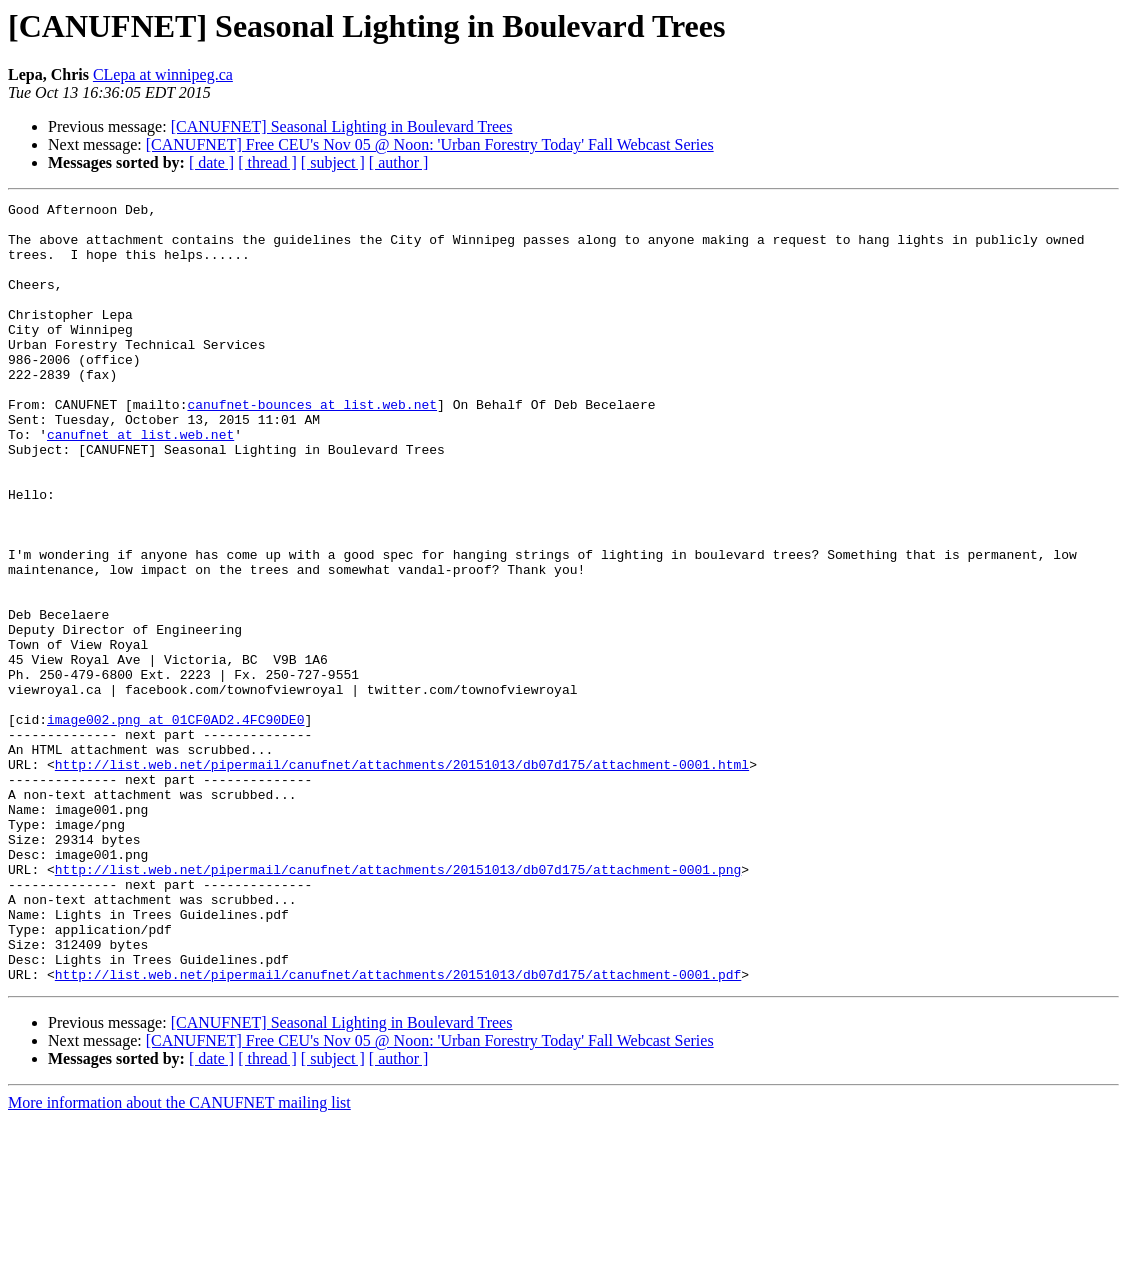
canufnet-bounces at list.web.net (312, 446)
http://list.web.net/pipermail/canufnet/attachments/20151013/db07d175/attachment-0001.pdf (398, 1130)
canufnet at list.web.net (140, 482)
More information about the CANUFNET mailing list (179, 1258)
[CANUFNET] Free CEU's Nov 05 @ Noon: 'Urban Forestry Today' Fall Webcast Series (430, 144)
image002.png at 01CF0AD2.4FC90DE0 (175, 824)
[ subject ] (333, 162)
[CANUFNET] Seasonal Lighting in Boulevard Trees (342, 126)
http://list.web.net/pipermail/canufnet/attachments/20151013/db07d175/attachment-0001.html (402, 878)
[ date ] (211, 162)
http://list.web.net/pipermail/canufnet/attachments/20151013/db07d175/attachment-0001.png (398, 1004)
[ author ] (399, 162)
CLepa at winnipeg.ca (163, 74)
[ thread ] (267, 162)
